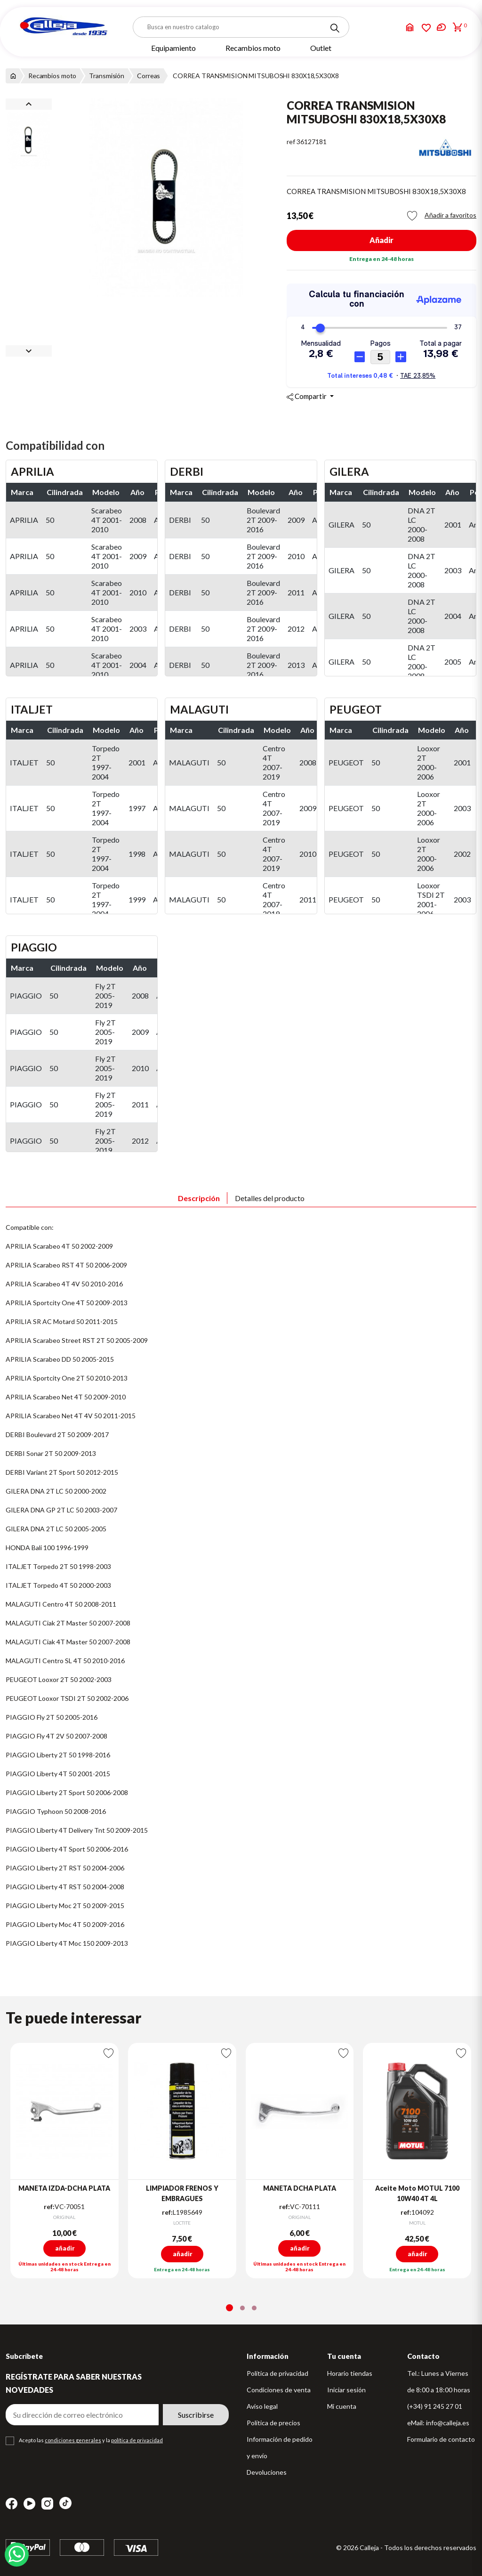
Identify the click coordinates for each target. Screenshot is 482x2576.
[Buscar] (241, 27)
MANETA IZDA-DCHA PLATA (64, 2188)
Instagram (47, 2504)
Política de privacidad (277, 2373)
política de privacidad (137, 2440)
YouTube (29, 2504)
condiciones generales (73, 2440)
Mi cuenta (341, 2406)
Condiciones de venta (279, 2390)
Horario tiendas (349, 2373)
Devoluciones (267, 2472)
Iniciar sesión (346, 2390)
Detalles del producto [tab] (270, 1198)
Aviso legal (262, 2406)
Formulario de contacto (441, 2439)
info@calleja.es (447, 2423)
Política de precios (273, 2423)
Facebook (11, 2504)
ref (291, 142)
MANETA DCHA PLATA (299, 2188)
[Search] (334, 28)
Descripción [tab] (199, 1198)
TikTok (65, 2503)
